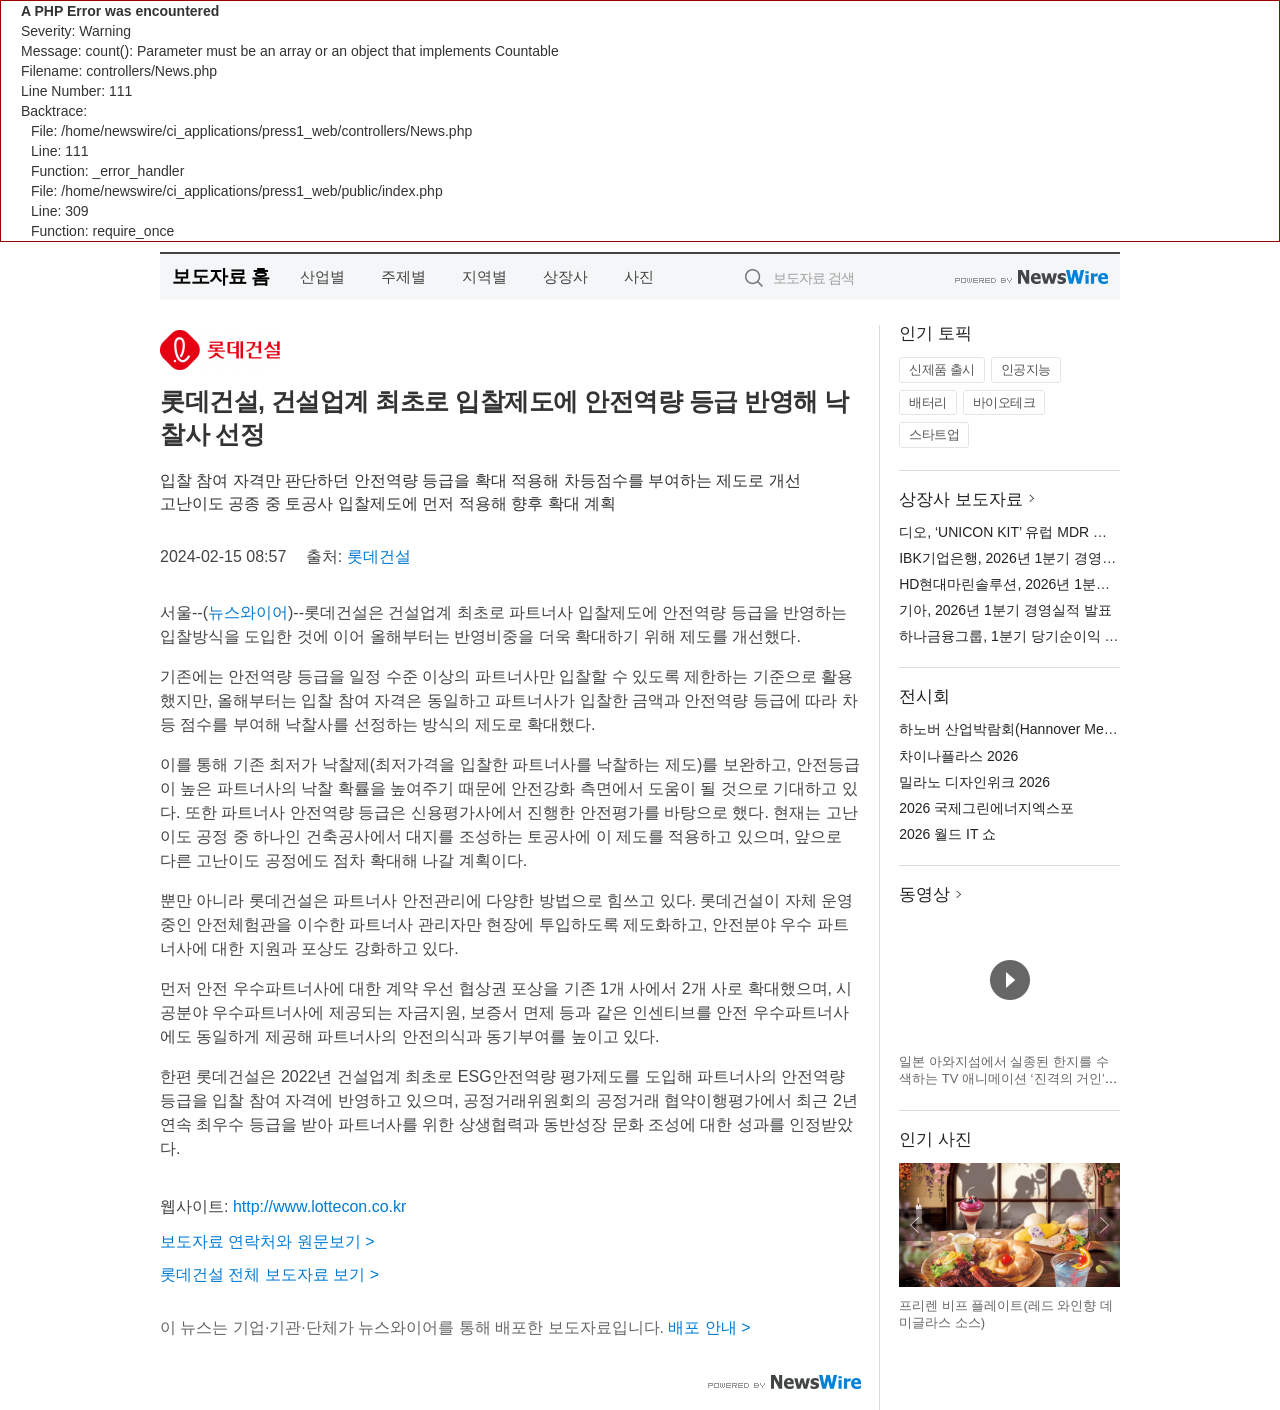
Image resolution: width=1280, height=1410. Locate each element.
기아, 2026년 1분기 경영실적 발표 (1005, 610)
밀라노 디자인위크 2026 (974, 782)
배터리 (928, 402)
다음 (1104, 1225)
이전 (915, 1225)
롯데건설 (379, 556)
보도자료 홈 (220, 276)
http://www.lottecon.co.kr (319, 1206)
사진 (639, 276)
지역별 (484, 276)
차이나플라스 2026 (958, 756)
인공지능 (1026, 369)
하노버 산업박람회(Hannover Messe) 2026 (1032, 729)
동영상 (924, 894)
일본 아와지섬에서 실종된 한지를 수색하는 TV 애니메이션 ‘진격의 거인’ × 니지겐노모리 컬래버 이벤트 (1007, 1079)
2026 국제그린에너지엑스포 (986, 808)
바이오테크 (1004, 402)
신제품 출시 (942, 369)
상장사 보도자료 (961, 499)
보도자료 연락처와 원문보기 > (267, 1241)
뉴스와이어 (248, 612)
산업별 (322, 276)
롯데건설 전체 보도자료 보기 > (269, 1274)
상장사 (565, 276)
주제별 (403, 276)
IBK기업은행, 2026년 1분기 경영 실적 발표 (1032, 558)
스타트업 (934, 434)
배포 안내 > (709, 1327)
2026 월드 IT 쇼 (947, 834)
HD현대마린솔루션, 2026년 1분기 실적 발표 (1036, 584)
